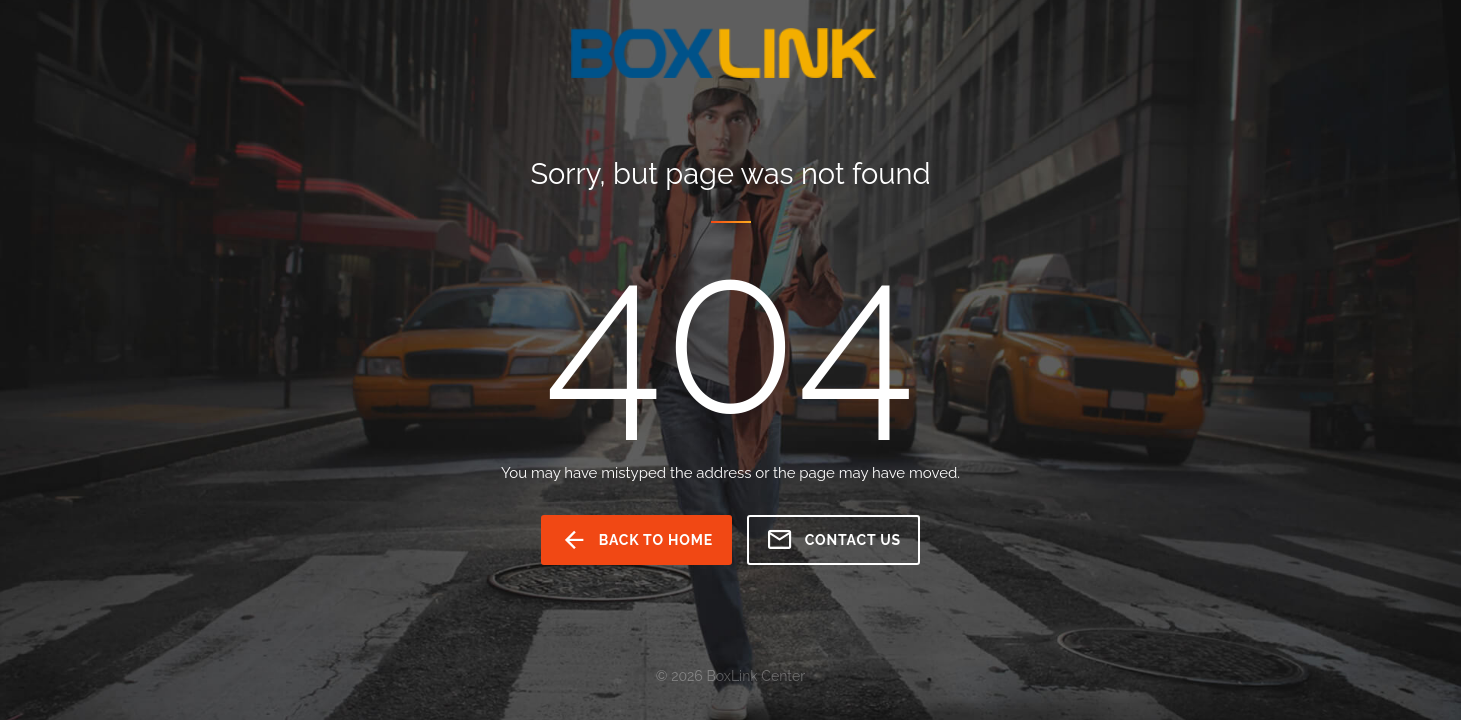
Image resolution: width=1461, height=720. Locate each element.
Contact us (833, 540)
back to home (636, 540)
